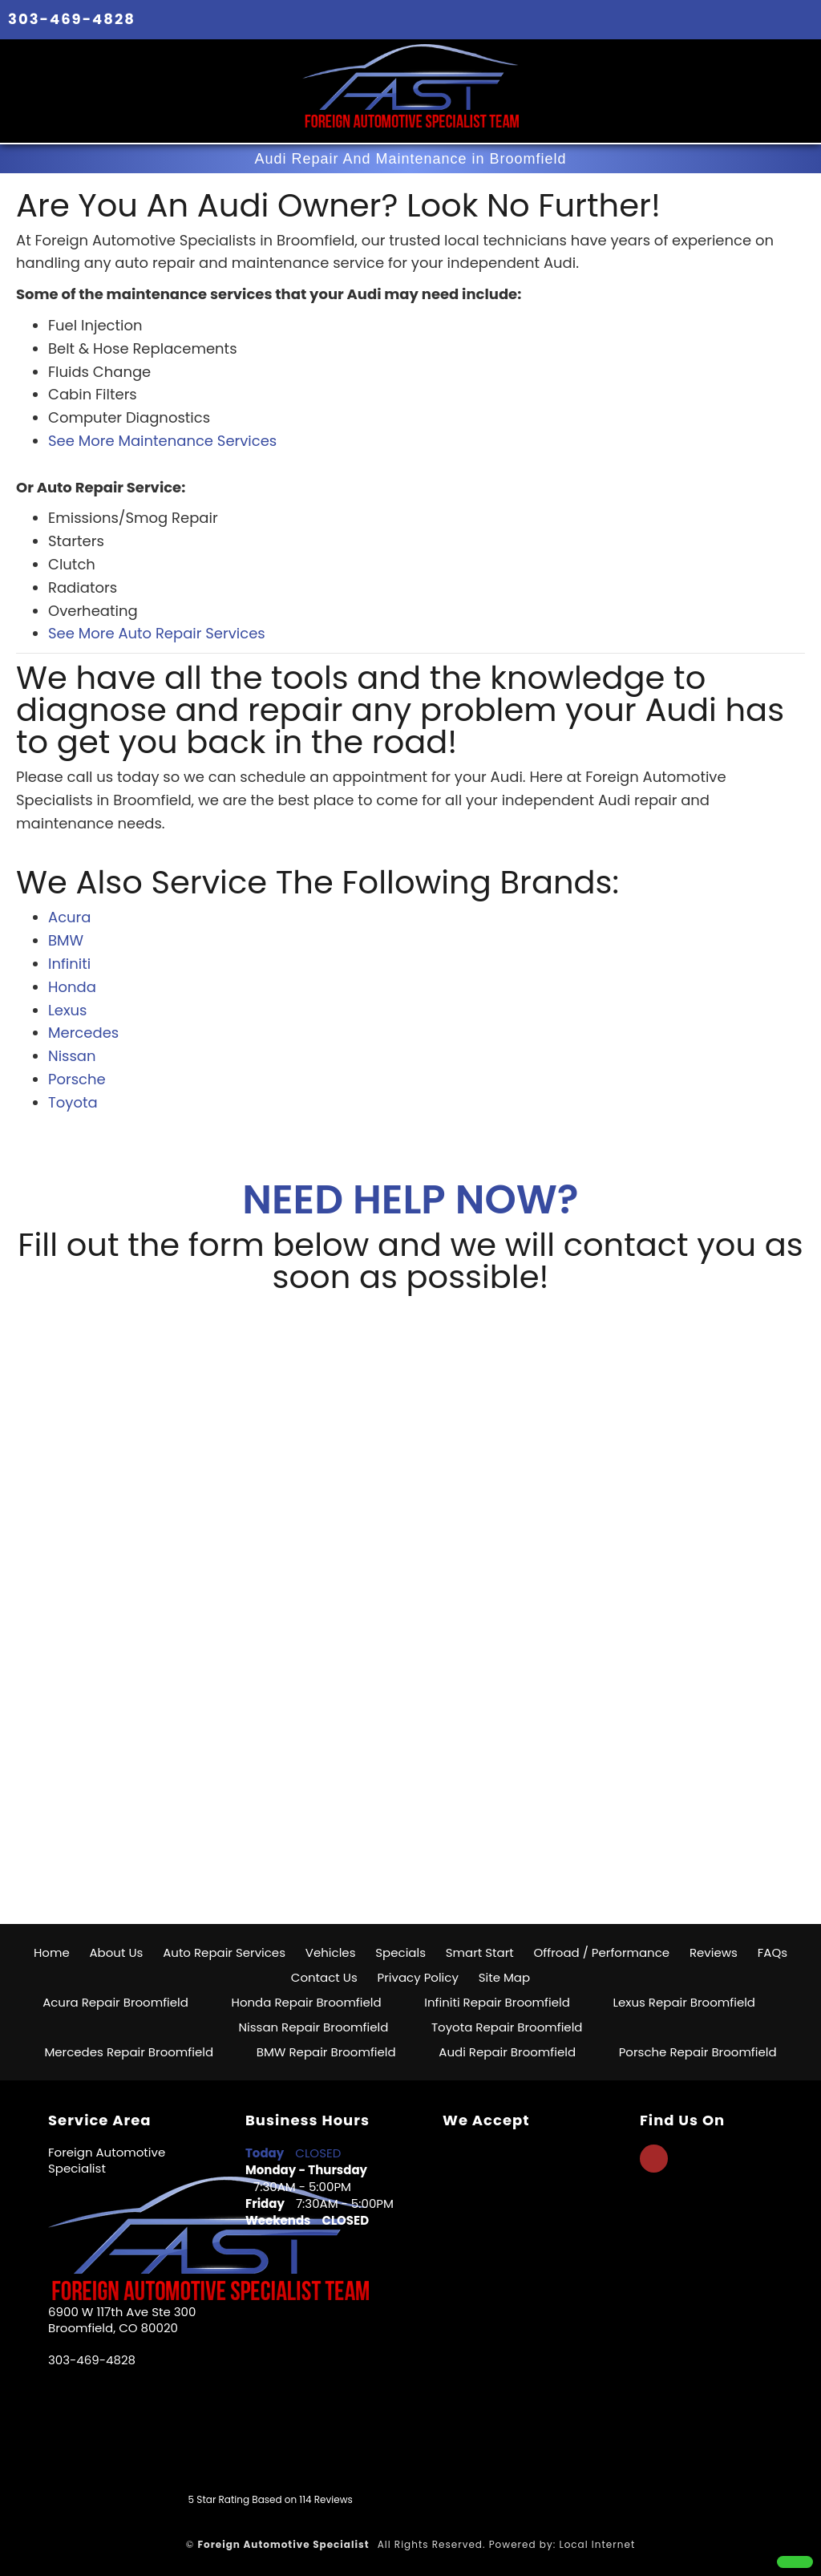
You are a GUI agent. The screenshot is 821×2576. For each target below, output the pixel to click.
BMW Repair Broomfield (326, 2051)
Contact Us (324, 1977)
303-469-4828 (71, 19)
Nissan (72, 1056)
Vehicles (330, 1952)
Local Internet (597, 2544)
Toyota (73, 1102)
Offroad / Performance (602, 1952)
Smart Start (480, 1952)
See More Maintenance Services (162, 441)
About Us (117, 1952)
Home (52, 1952)
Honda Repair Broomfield (307, 2002)
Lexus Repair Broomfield (684, 2002)
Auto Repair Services (224, 1952)
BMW (65, 940)
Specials (400, 1952)
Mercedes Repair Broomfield (128, 2051)
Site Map (504, 1977)
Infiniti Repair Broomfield (497, 2002)
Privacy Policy (418, 1977)
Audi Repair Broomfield (507, 2051)
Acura (69, 917)
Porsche (77, 1079)
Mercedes (83, 1033)
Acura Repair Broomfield (115, 2002)
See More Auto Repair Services (156, 633)
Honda (72, 987)
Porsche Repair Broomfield (698, 2051)
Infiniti (69, 964)
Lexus (67, 1010)
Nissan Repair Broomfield (313, 2027)
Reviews (714, 1952)
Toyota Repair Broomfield (507, 2027)
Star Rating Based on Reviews (270, 2499)
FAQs (772, 1952)
